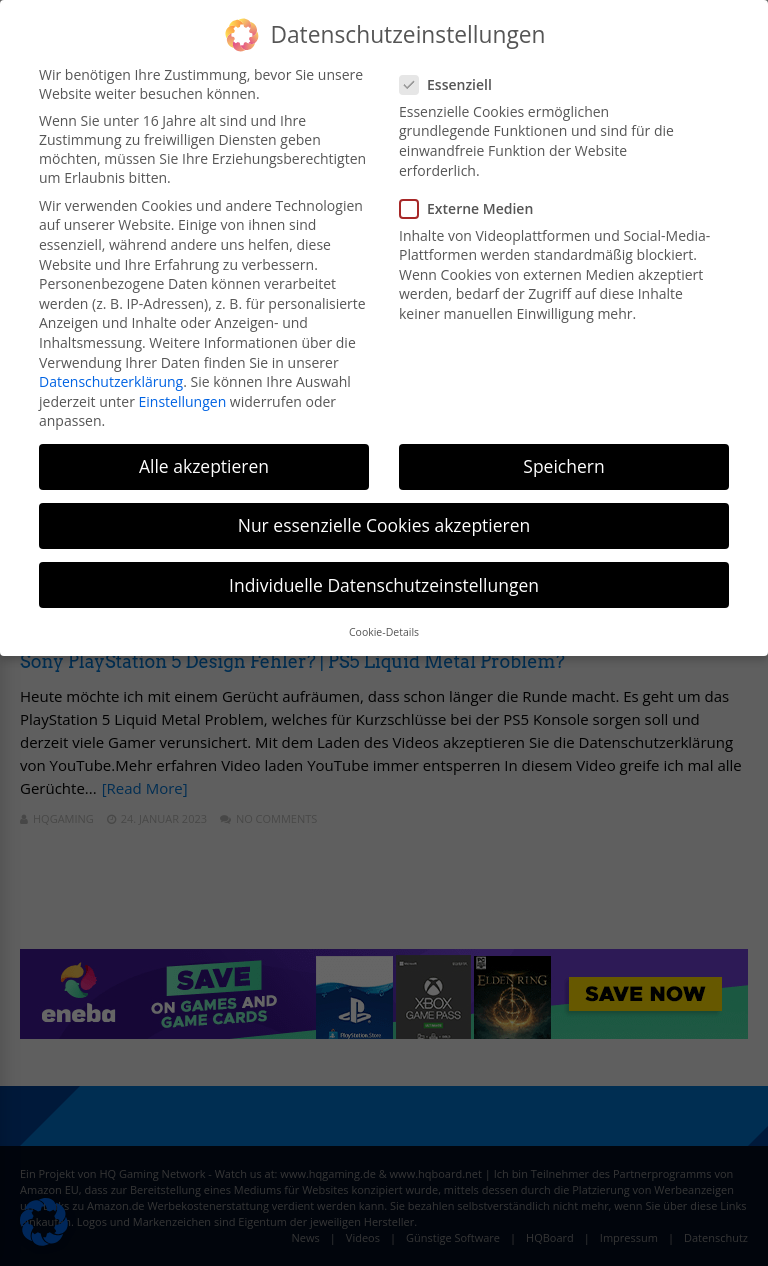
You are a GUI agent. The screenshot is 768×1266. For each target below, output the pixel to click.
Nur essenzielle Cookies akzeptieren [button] (384, 525)
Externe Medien (472, 208)
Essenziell (452, 84)
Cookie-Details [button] (384, 632)
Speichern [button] (563, 466)
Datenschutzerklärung (111, 381)
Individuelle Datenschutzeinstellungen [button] (384, 585)
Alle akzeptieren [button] (204, 466)
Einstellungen (183, 401)
